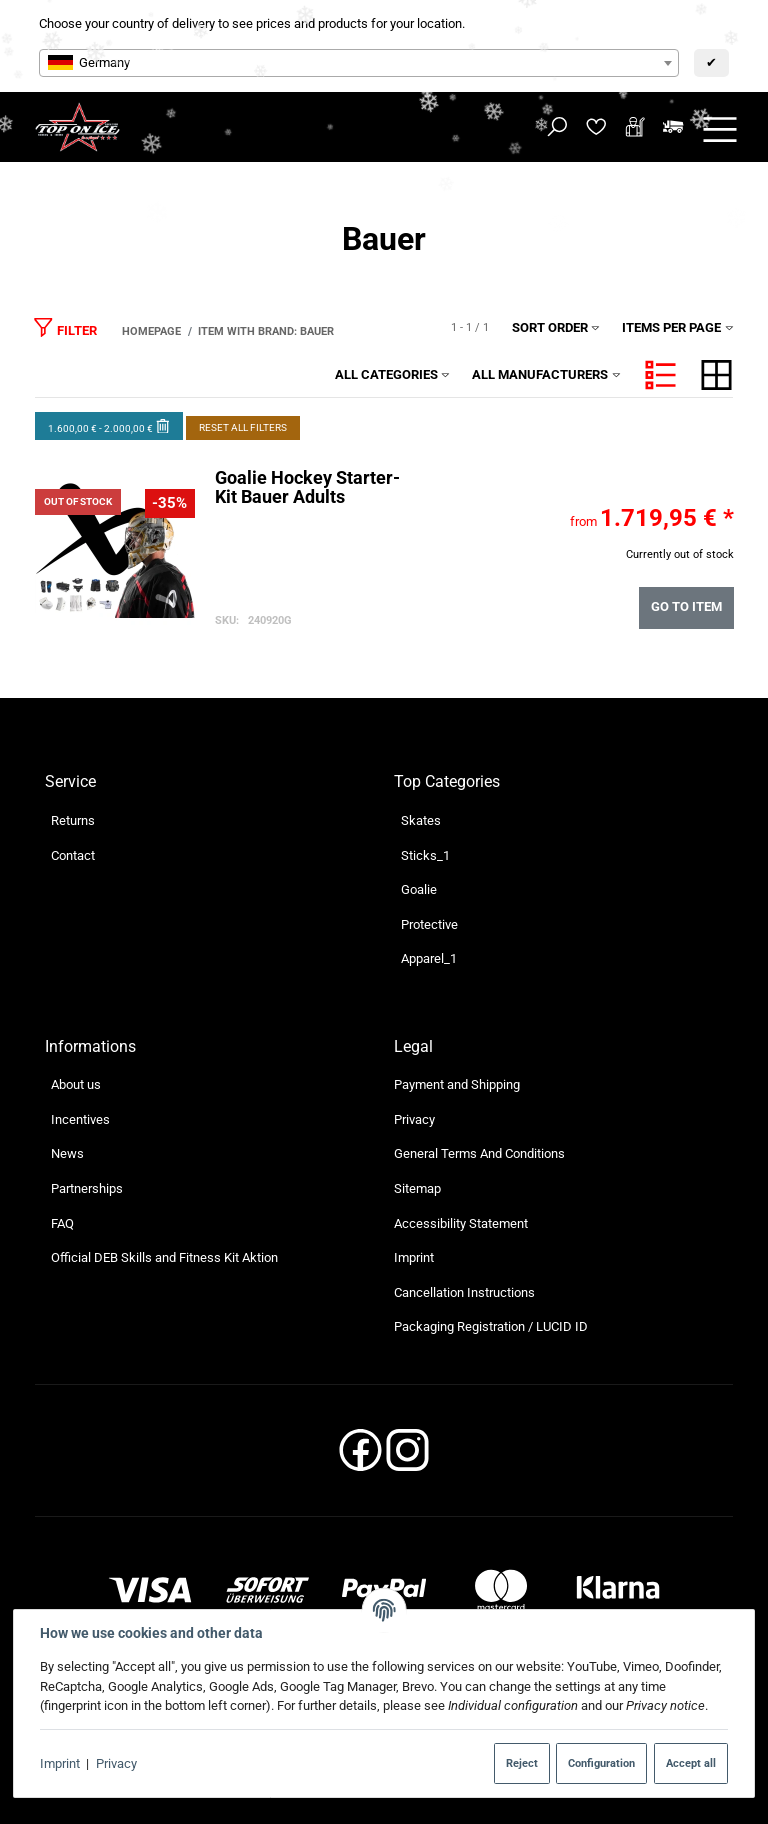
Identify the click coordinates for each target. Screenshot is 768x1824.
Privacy (116, 1763)
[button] (660, 375)
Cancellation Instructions (464, 1292)
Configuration (601, 1763)
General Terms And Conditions (479, 1153)
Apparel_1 (429, 958)
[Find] (557, 127)
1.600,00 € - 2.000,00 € (109, 425)
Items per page (678, 327)
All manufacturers (546, 374)
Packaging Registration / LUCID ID (491, 1326)
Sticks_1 (425, 855)
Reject (522, 1763)
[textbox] (359, 63)
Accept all (691, 1763)
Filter (65, 326)
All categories (393, 374)
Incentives (80, 1119)
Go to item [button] (686, 607)
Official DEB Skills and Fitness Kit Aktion (164, 1257)
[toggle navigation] (720, 127)
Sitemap (417, 1188)
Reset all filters (243, 427)
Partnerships (87, 1188)
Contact (73, 855)
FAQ (62, 1223)
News (67, 1153)
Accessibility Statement (461, 1223)
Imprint (60, 1763)
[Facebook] (360, 1456)
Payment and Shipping (457, 1084)
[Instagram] (407, 1456)
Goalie (419, 889)
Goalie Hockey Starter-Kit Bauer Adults (306, 487)
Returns (73, 820)
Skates (421, 820)
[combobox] (359, 63)
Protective (429, 924)
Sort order (556, 327)
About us (76, 1084)
